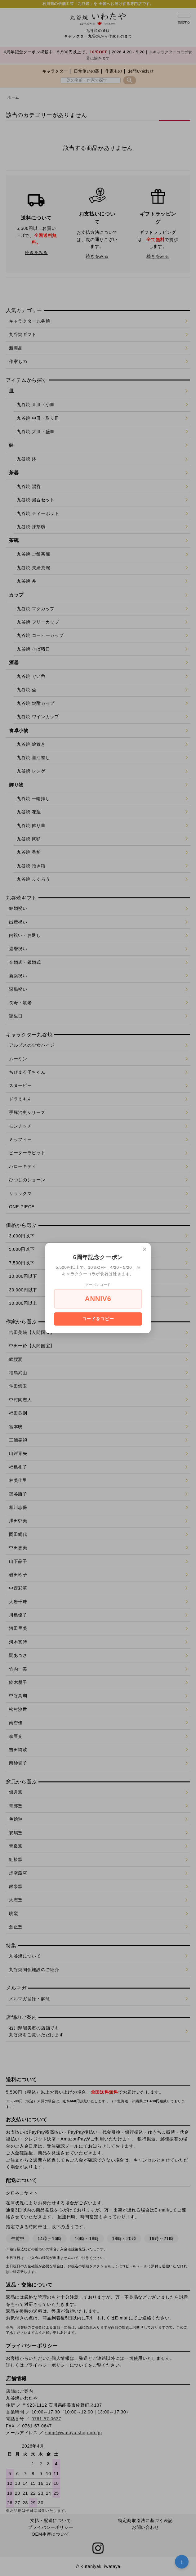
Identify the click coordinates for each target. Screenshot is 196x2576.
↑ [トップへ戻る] (182, 2561)
